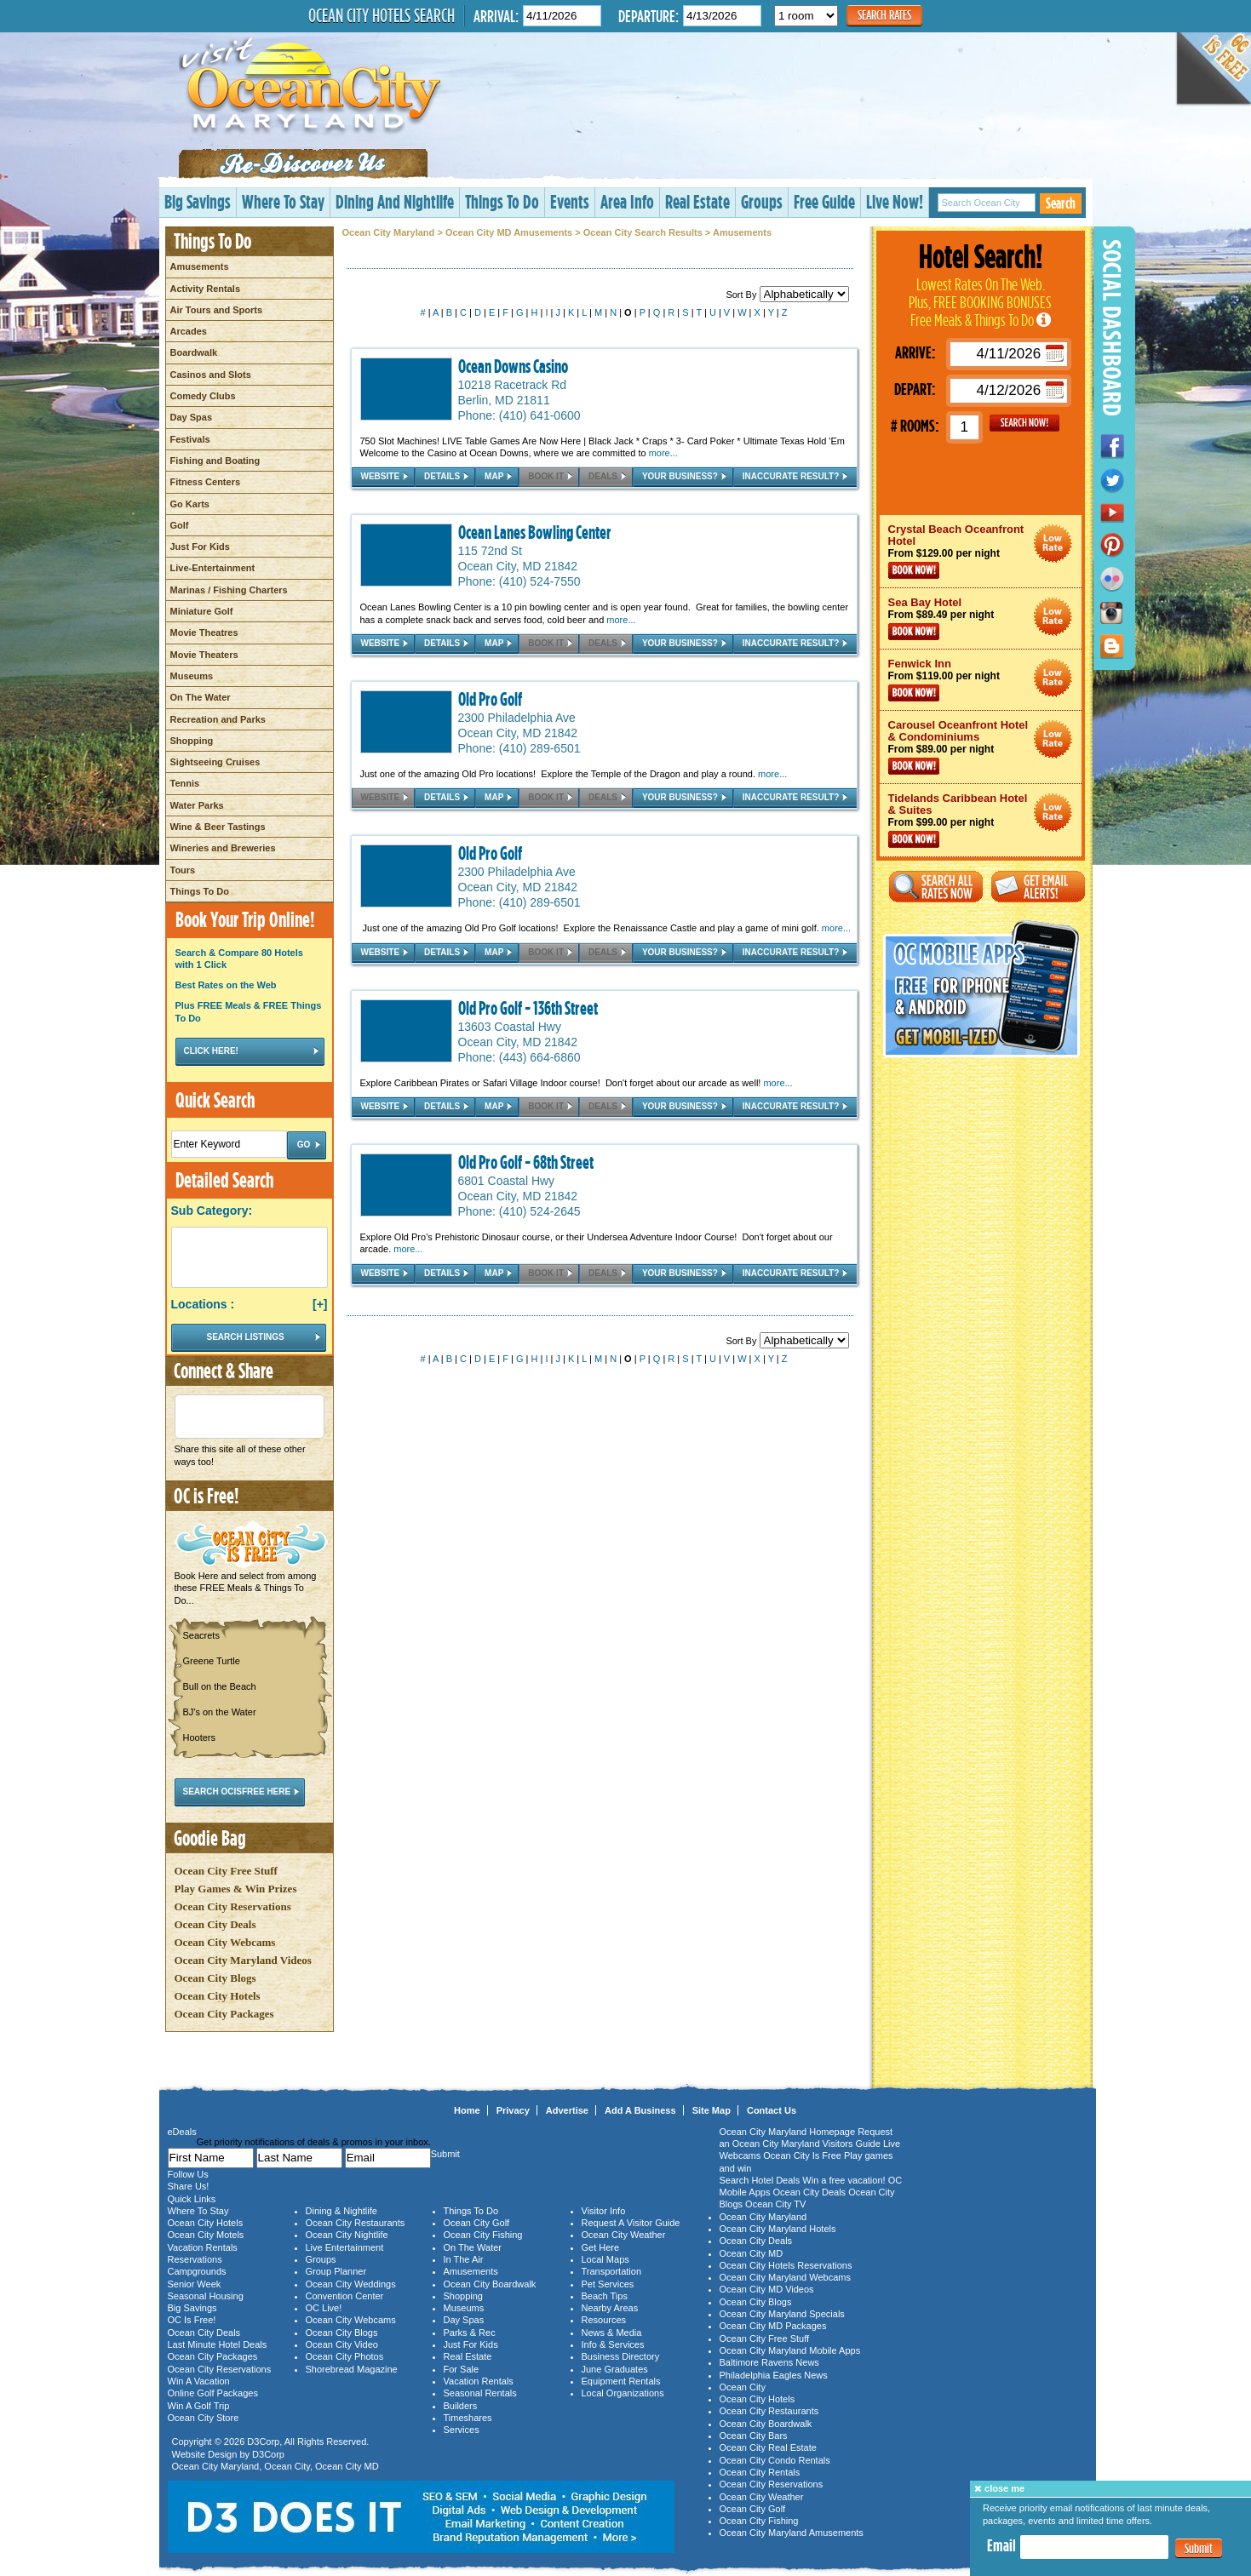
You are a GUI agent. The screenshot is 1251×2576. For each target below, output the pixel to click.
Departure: (648, 16)
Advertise (567, 2110)
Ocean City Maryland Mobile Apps (790, 2350)
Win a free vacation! (843, 2180)
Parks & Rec (470, 2332)
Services (461, 2429)
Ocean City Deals (215, 1924)
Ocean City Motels (206, 2235)
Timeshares (468, 2418)
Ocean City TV (775, 2204)
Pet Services (608, 2284)
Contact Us (771, 2110)
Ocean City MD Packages (773, 2326)
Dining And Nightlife (395, 201)
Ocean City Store (203, 2418)
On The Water (200, 697)
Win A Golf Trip (199, 2406)
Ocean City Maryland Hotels (778, 2229)
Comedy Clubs (203, 396)
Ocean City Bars (754, 2435)
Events (569, 201)
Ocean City (287, 2466)
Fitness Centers (205, 482)
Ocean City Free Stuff (226, 1870)
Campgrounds (197, 2271)
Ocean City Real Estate (768, 2447)
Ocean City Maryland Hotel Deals (1053, 544)
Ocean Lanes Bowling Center (534, 532)
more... (663, 453)
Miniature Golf (201, 611)
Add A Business (640, 2110)
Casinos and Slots (210, 374)
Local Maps (605, 2259)
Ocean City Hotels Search (381, 15)
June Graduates (615, 2369)
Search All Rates (936, 886)
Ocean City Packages (224, 2013)
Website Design (205, 2454)
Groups (762, 201)
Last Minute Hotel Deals (217, 2344)
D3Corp (263, 2441)
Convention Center (345, 2296)
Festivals (190, 439)
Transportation (612, 2271)
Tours (183, 870)
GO (1024, 423)
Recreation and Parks (218, 719)
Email (1001, 2545)
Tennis (185, 783)
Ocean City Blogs (215, 1978)
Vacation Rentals (203, 2247)
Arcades (188, 331)
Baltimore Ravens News (769, 2362)
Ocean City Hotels (218, 1995)
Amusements (199, 266)
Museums (192, 676)
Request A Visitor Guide (631, 2223)
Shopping (192, 741)
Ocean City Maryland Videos (243, 1960)
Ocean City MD (347, 2466)
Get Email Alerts (1038, 886)
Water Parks (197, 805)
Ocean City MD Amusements (508, 232)
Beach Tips (605, 2296)
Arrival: (496, 16)
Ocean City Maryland (388, 232)
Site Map (711, 2110)
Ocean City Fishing (483, 2235)
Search (1061, 203)
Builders (461, 2406)
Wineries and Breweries (223, 848)
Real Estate (697, 201)
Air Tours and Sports (216, 310)
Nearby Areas (610, 2308)
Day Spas (191, 417)
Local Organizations (623, 2393)
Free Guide (824, 201)
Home (467, 2110)
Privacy (513, 2110)
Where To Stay (283, 201)
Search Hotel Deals (760, 2180)
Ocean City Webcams (225, 1942)
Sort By (787, 294)
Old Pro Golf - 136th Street (528, 1008)
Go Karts (189, 504)
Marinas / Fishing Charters (229, 590)
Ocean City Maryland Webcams (785, 2277)
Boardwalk (194, 352)
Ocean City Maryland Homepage (788, 2132)
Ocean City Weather (624, 2235)
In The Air (464, 2259)
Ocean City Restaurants (355, 2223)
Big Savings (197, 201)
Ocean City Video (342, 2344)
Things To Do (502, 201)
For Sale (461, 2369)
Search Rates (884, 15)
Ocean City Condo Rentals (775, 2460)
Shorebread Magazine (352, 2369)
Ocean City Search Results (643, 232)
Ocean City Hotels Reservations (786, 2265)
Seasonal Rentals (480, 2393)
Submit (1199, 2548)
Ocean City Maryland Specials (782, 2314)
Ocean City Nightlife (347, 2235)
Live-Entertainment (212, 568)
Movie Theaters (204, 655)
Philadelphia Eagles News (774, 2375)
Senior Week (194, 2284)
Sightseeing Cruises (215, 762)
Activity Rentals (205, 288)
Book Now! (913, 570)
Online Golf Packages (213, 2393)
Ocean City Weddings (351, 2284)
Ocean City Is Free (802, 2155)
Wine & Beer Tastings (218, 826)
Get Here (601, 2247)
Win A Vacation (199, 2381)
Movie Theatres (204, 632)
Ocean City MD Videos (767, 2289)
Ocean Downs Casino (513, 366)
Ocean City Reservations (233, 1906)
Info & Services (613, 2344)
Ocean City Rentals (760, 2472)
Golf (179, 525)
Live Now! (894, 201)
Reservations (195, 2259)
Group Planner (336, 2271)
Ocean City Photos (345, 2356)
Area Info (627, 201)
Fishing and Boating (215, 460)
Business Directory (621, 2356)
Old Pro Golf (490, 699)
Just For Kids (200, 546)
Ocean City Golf (477, 2223)
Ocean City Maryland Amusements (792, 2532)
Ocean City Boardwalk (490, 2284)
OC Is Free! (192, 2320)
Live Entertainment (345, 2247)
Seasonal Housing (206, 2296)
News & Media (612, 2332)
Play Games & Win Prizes (236, 1888)
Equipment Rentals (621, 2381)
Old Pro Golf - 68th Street (526, 1162)
